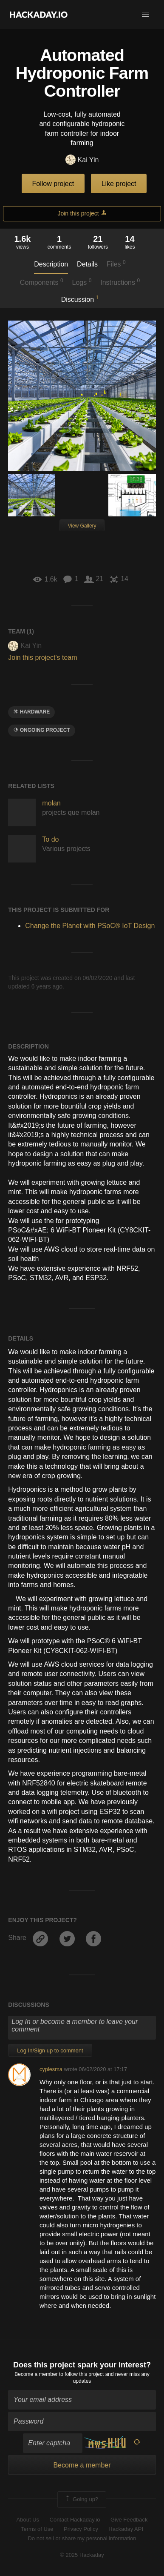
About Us (28, 2519)
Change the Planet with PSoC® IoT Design (90, 925)
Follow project (53, 183)
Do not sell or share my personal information (82, 2538)
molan (51, 803)
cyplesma (51, 2069)
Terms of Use (37, 2529)
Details (87, 264)
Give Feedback (128, 2519)
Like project (119, 183)
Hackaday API (125, 2529)
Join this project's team (42, 657)
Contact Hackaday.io (75, 2519)
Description (51, 264)
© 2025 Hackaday (82, 2555)
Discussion (80, 299)
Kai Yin (82, 160)
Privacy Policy (81, 2529)
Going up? (81, 2499)
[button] (145, 14)
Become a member (35, 2374)
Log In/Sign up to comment (50, 2050)
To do (50, 839)
